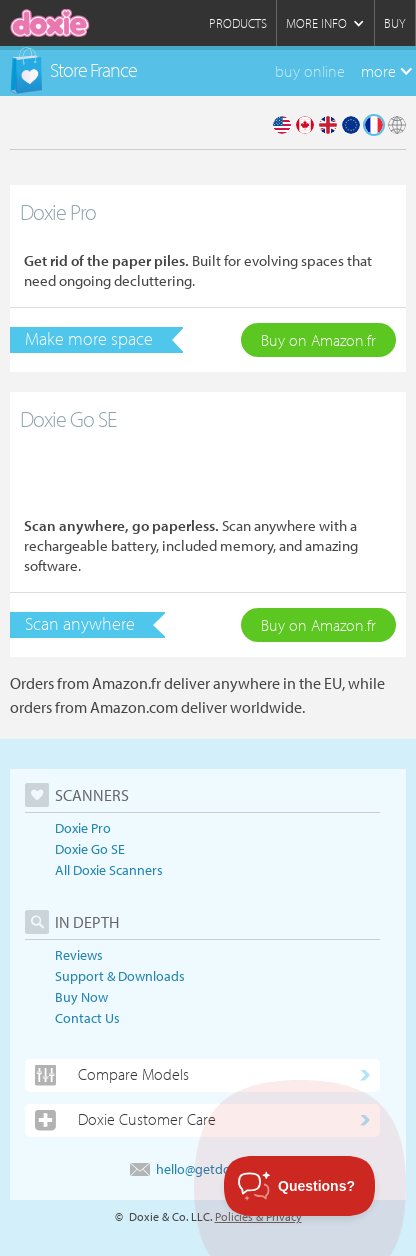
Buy (395, 23)
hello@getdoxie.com (203, 1169)
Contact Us (87, 1018)
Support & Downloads (120, 976)
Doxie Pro (83, 828)
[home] (50, 23)
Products (238, 23)
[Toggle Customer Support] (300, 1186)
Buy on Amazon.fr (318, 340)
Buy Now (81, 997)
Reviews (79, 955)
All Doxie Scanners (109, 870)
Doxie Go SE (90, 849)
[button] (325, 23)
